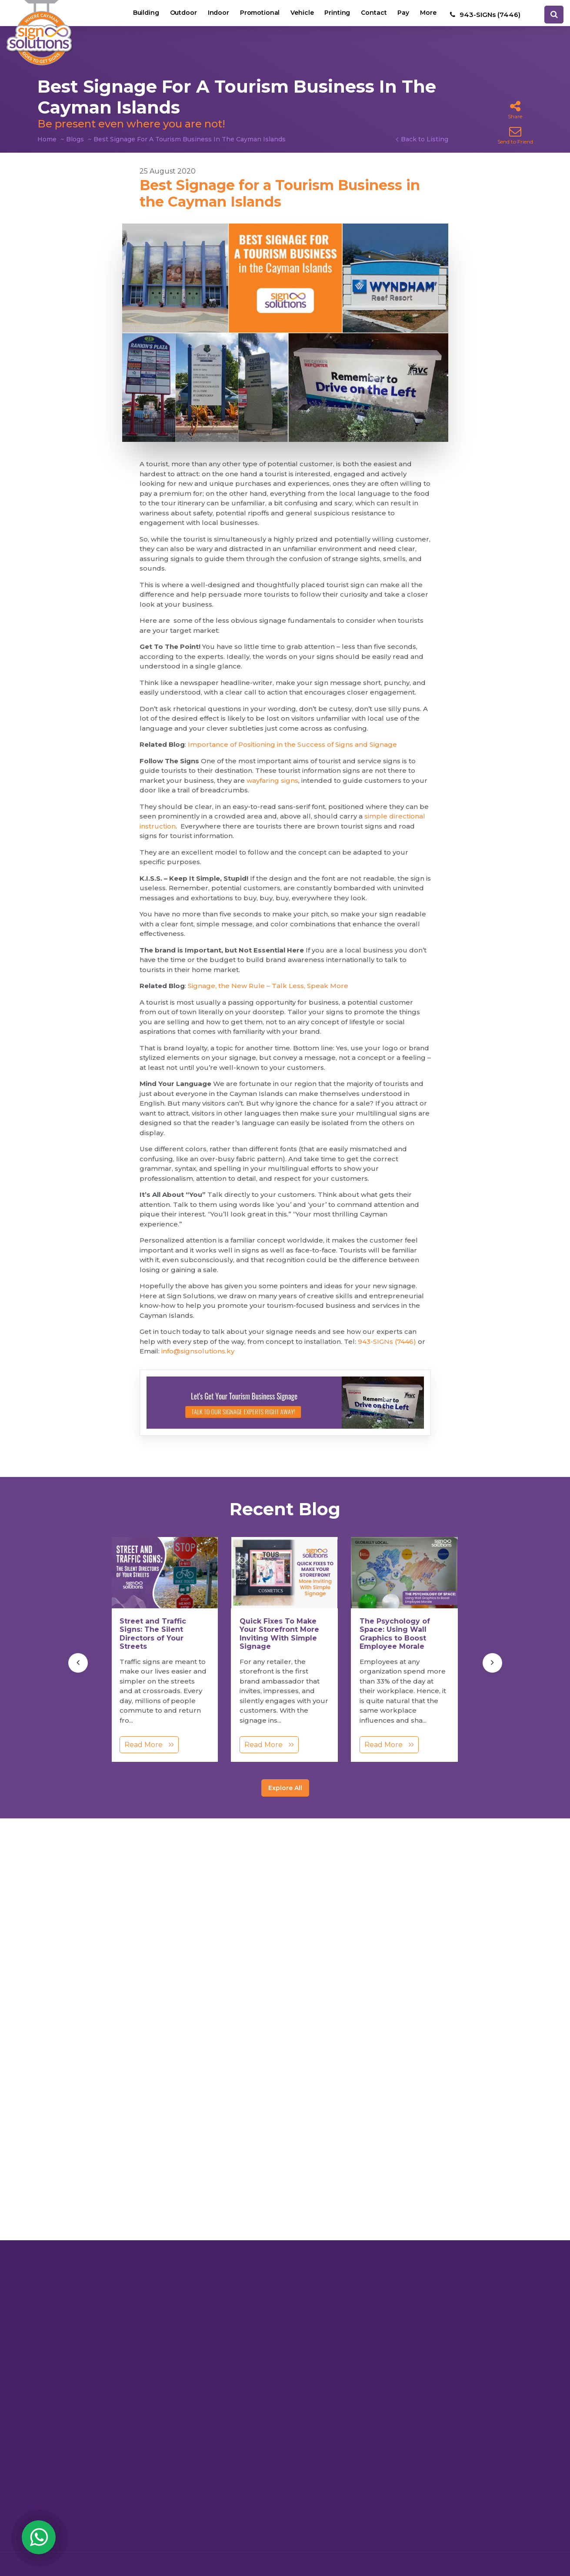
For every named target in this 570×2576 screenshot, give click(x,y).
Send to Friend (515, 135)
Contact (371, 15)
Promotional (253, 15)
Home (47, 139)
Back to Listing (424, 139)
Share (515, 110)
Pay (402, 15)
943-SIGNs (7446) (387, 1341)
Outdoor (174, 15)
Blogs (75, 139)
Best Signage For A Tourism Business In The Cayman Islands (189, 139)
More (428, 15)
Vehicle (297, 15)
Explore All (285, 1788)
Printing (333, 15)
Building (135, 15)
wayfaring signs (272, 780)
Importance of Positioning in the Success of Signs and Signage (292, 744)
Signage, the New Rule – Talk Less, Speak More (268, 986)
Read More (149, 1745)
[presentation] (78, 1663)
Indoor (210, 15)
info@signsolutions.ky (197, 1351)
